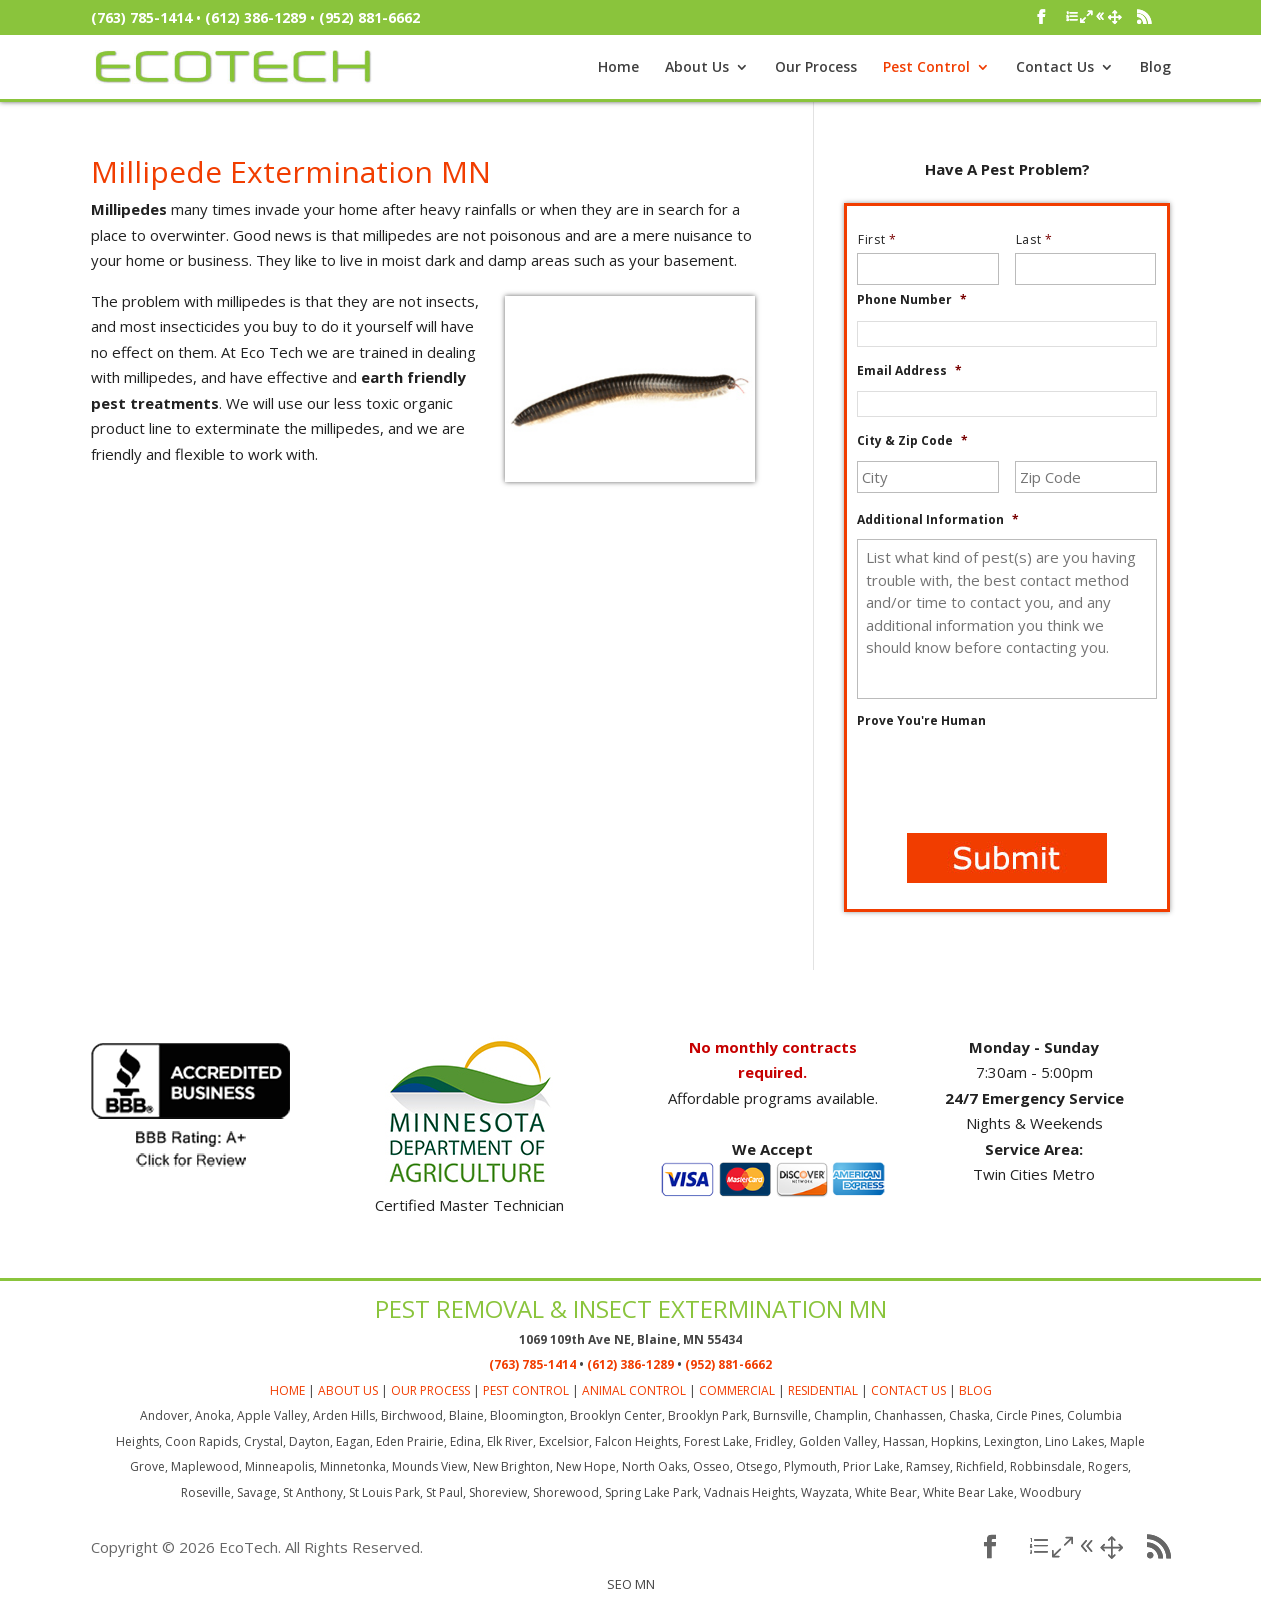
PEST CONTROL (526, 1390)
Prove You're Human (921, 721)
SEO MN (631, 1584)
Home (618, 68)
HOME (287, 1390)
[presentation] (1009, 779)
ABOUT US (348, 1390)
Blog (1155, 68)
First (885, 239)
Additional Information (938, 520)
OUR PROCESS (430, 1390)
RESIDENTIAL (823, 1390)
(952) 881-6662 (369, 17)
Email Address (909, 371)
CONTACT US (908, 1390)
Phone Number (912, 300)
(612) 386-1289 (255, 17)
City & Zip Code (912, 441)
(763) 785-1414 (141, 17)
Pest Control (926, 68)
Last (1042, 239)
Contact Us (1055, 68)
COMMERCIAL (737, 1390)
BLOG (975, 1390)
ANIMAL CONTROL (634, 1390)
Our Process (816, 68)
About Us (697, 68)
